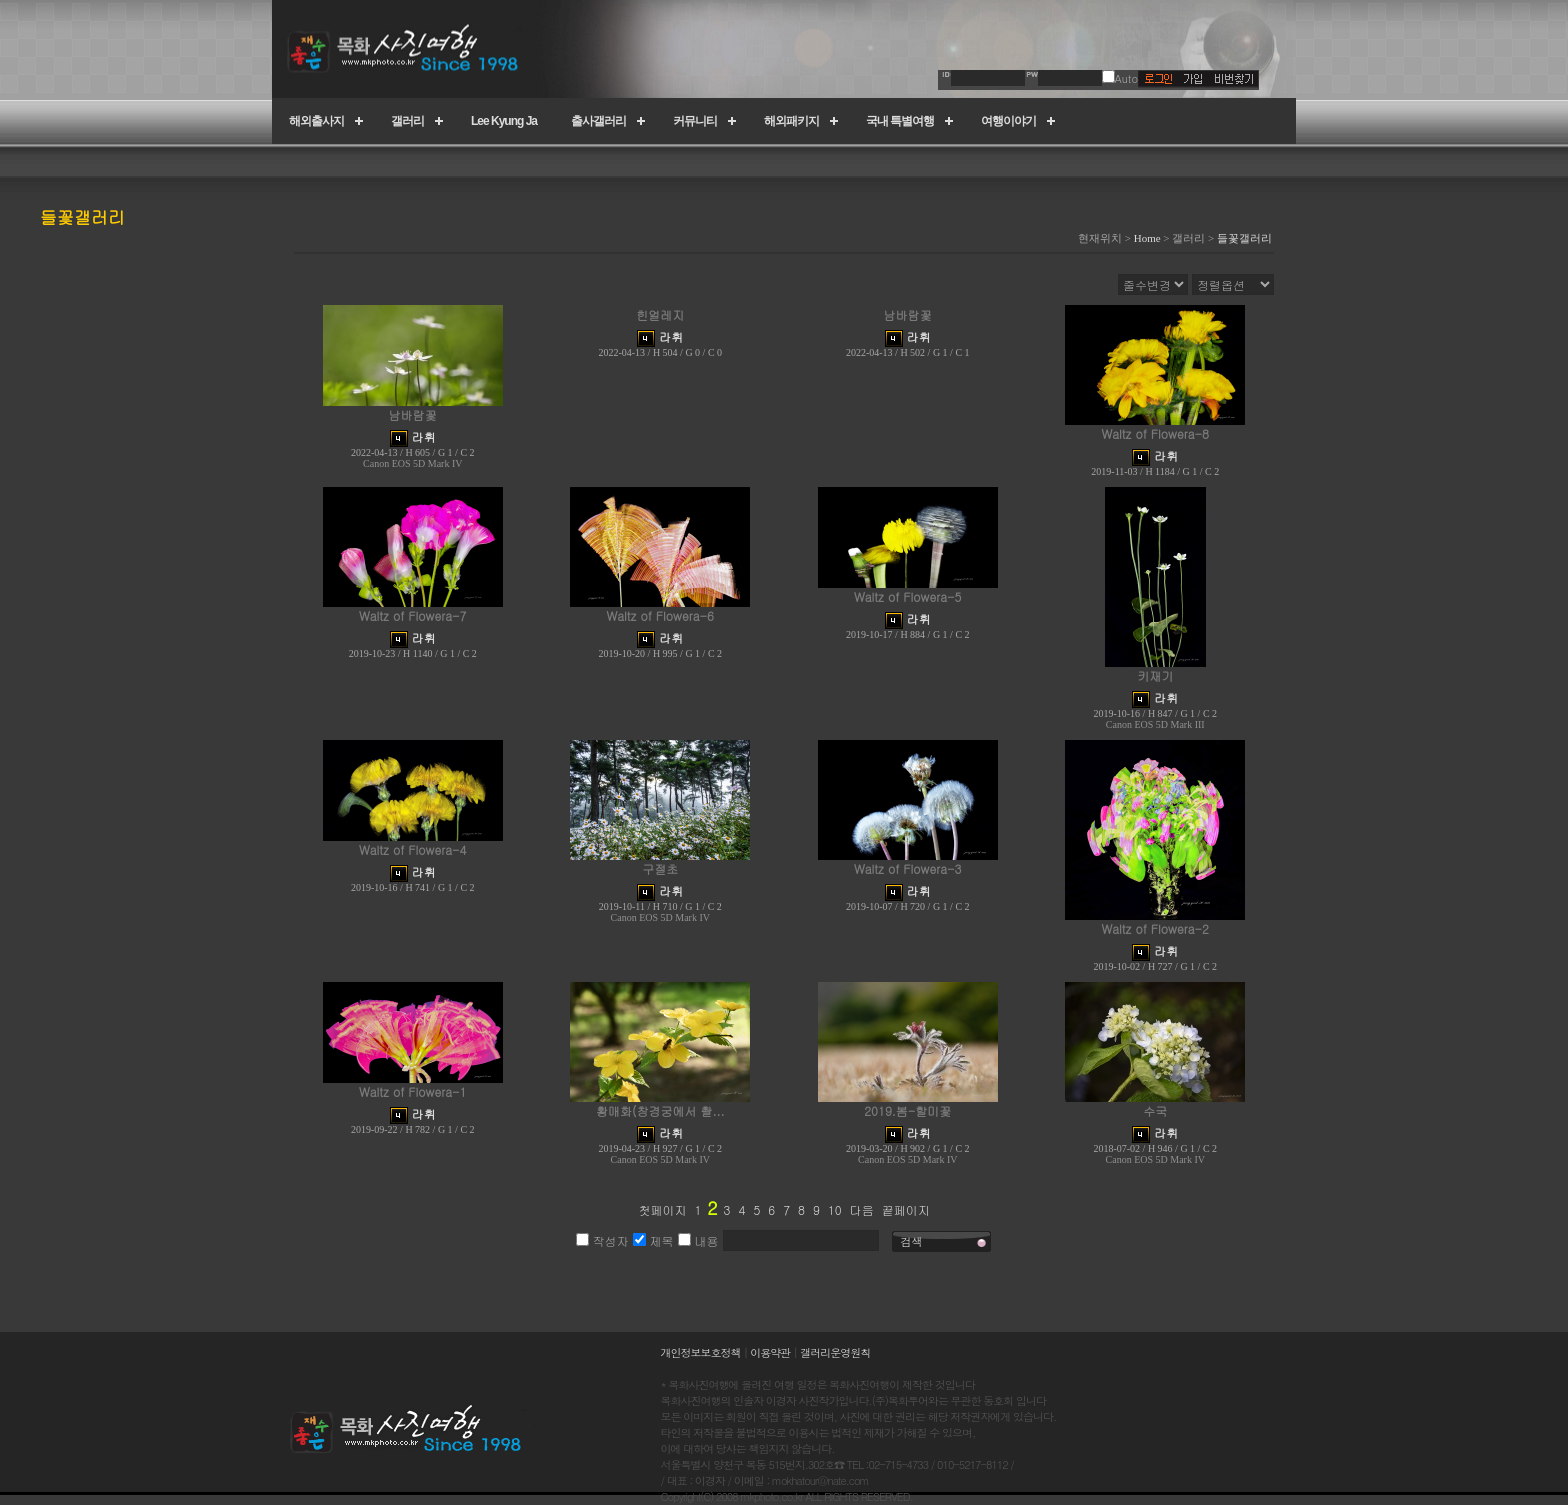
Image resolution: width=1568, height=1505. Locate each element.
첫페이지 (662, 1209)
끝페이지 (906, 1209)
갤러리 (407, 121)
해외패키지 (791, 121)
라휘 (424, 436)
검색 (912, 1241)
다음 (862, 1209)
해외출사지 (316, 121)
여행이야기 (1008, 121)
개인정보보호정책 (701, 1352)
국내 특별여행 (900, 121)
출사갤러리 (598, 121)
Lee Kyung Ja (504, 121)
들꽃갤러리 (1244, 238)
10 (835, 1209)
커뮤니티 (695, 121)
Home (1147, 238)
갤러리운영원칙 (835, 1352)
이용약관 (770, 1352)
